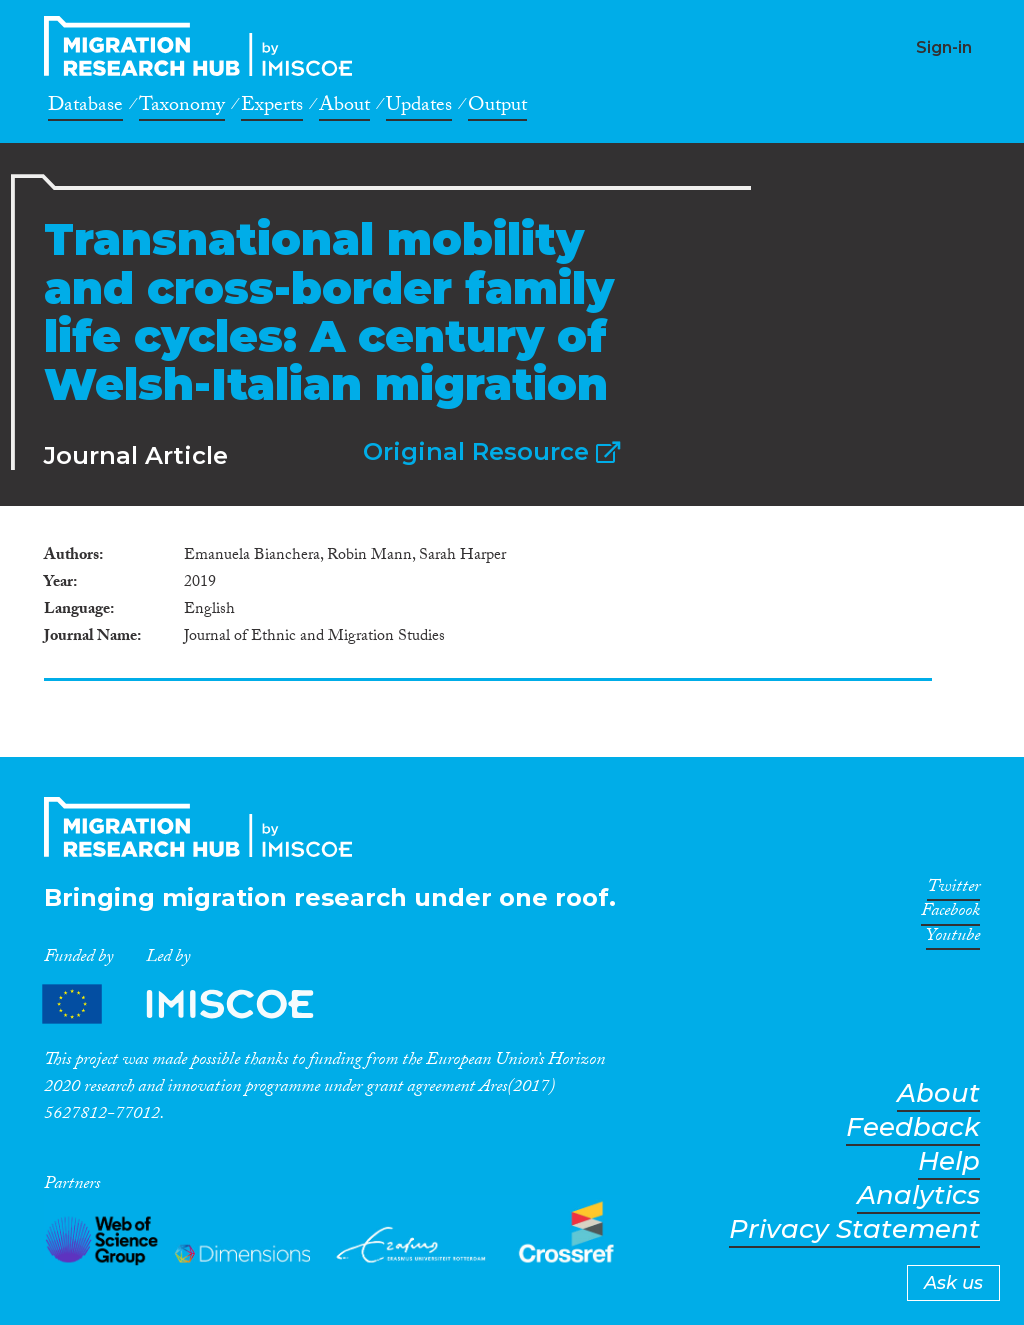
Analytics (918, 1195)
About (344, 108)
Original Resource (491, 451)
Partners (195, 1004)
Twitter (953, 890)
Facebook (950, 914)
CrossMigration (204, 46)
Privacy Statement (854, 1229)
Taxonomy (182, 108)
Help (949, 1161)
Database (85, 108)
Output (497, 108)
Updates (419, 108)
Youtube (953, 939)
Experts (272, 108)
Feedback (913, 1127)
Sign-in (944, 47)
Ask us (953, 1283)
